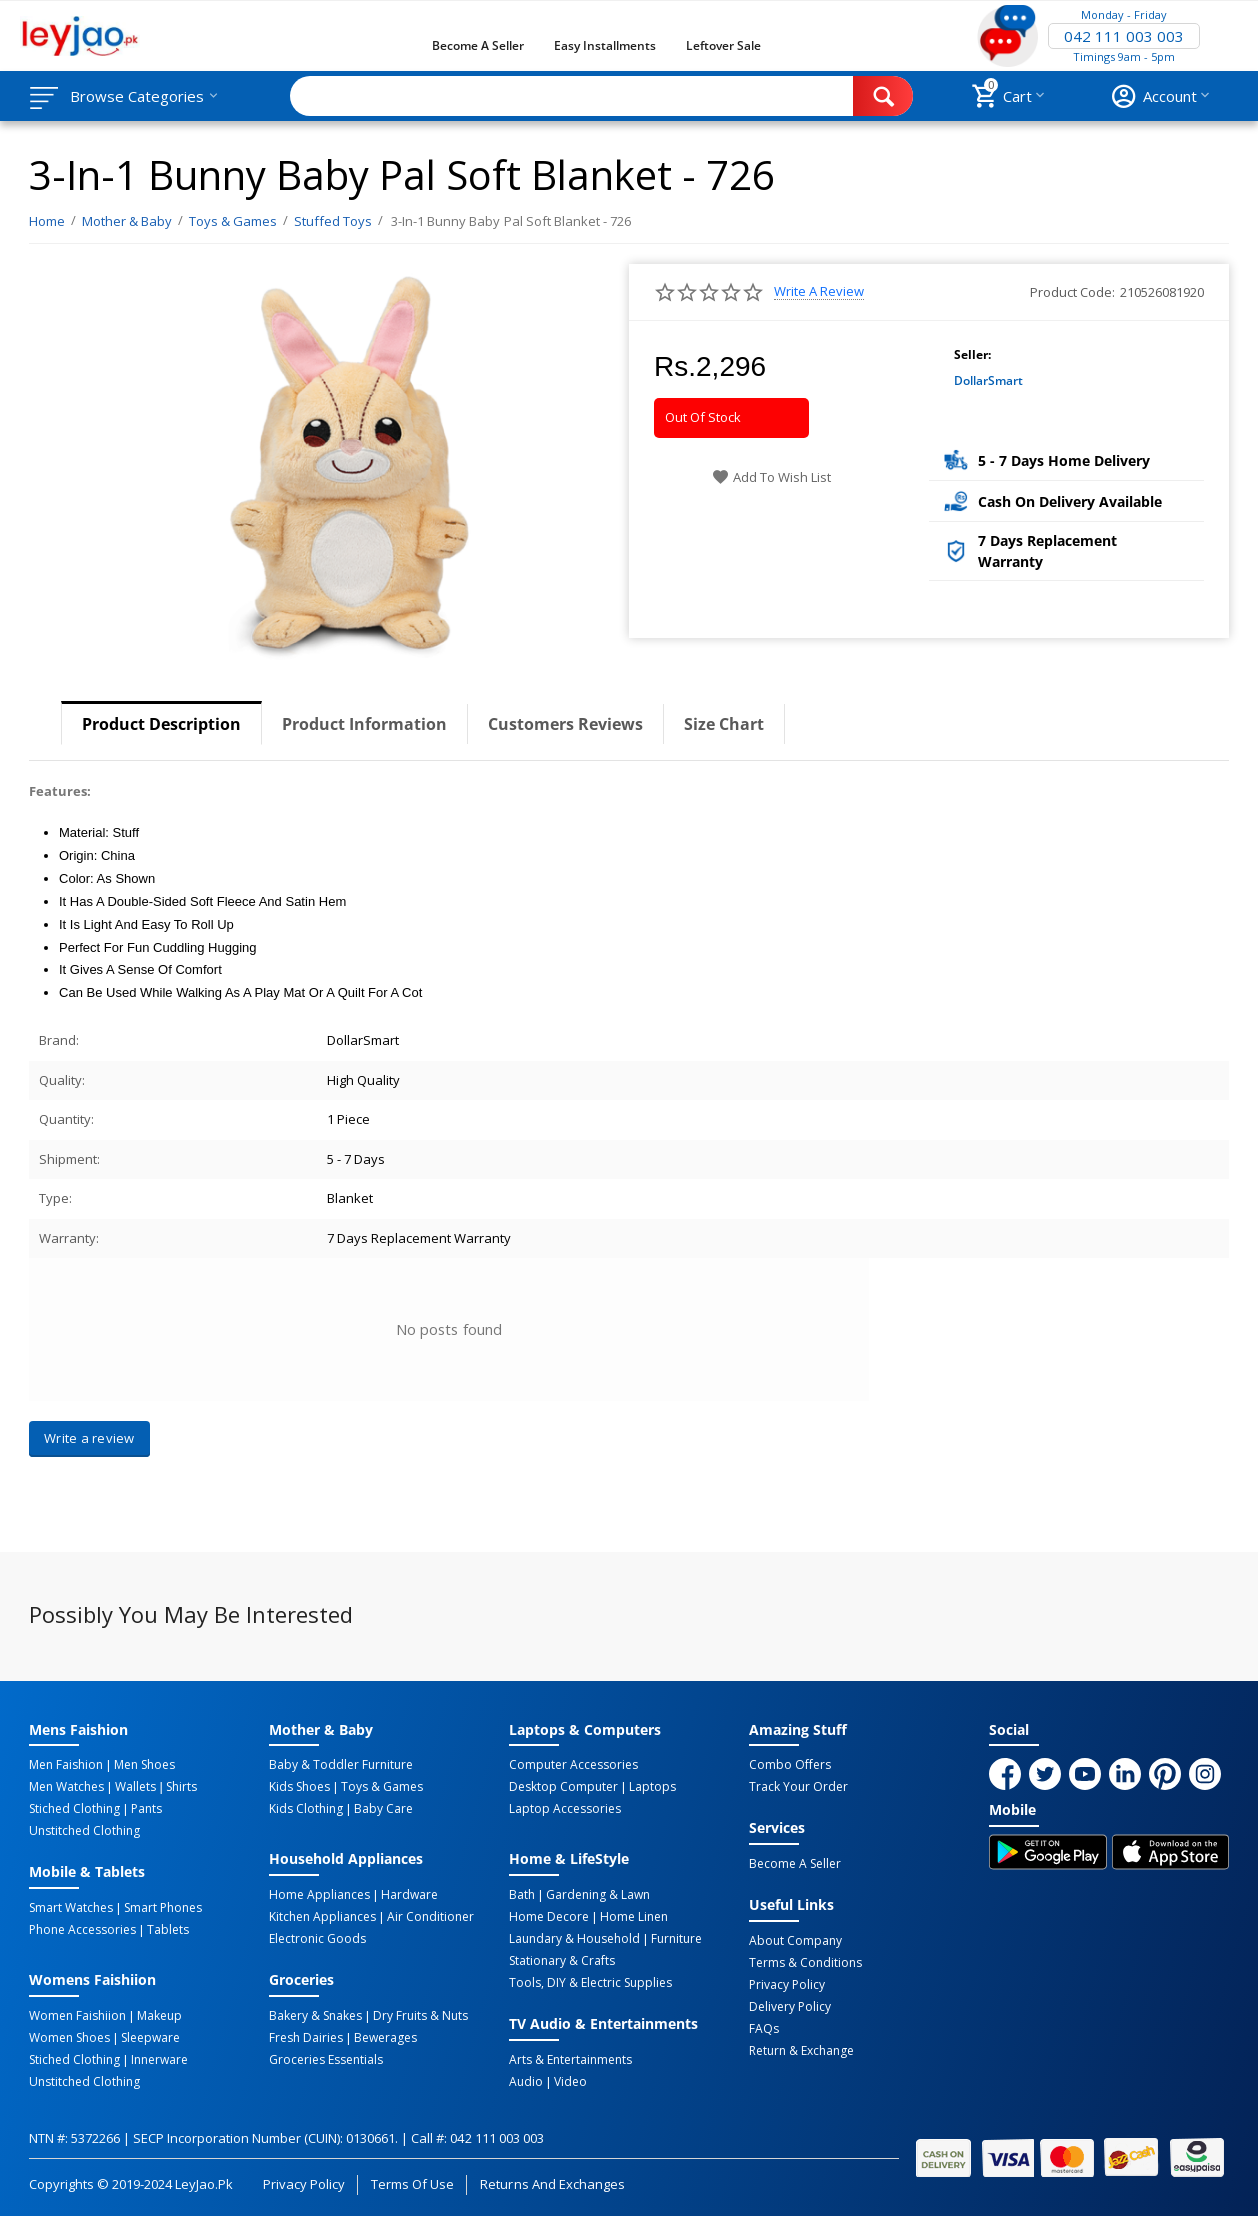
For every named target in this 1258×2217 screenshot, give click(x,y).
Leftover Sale (723, 45)
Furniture (676, 1939)
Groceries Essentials (326, 2060)
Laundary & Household (574, 1939)
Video (570, 2082)
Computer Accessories (573, 1765)
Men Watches (66, 1787)
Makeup (159, 2016)
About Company (795, 1941)
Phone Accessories (82, 1930)
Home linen (634, 1917)
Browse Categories (137, 96)
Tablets (168, 1930)
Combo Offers (790, 1765)
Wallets (135, 1787)
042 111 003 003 (1124, 36)
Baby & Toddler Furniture (341, 1765)
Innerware (159, 2060)
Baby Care (383, 1809)
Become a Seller (478, 45)
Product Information (364, 724)
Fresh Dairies (306, 2038)
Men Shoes (144, 1765)
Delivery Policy (790, 2007)
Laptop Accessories (565, 1809)
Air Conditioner (430, 1917)
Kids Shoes (299, 1787)
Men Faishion (66, 1765)
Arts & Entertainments (570, 2060)
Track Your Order (798, 1787)
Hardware (409, 1895)
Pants (146, 1809)
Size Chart (724, 724)
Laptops (652, 1787)
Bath (522, 1895)
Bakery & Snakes (315, 2016)
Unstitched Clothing (84, 1831)
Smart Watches (71, 1908)
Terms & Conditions (805, 1963)
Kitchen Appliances (322, 1917)
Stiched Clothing (74, 1809)
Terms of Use (412, 2184)
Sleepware (150, 2038)
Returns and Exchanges (552, 2184)
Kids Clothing (306, 1809)
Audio (526, 2082)
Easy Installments (605, 45)
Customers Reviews (565, 724)
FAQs (764, 2029)
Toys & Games (382, 1787)
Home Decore (549, 1917)
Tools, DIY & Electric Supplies (590, 1983)
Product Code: (1072, 292)
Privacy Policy (787, 1985)
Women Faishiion (77, 2016)
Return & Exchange (801, 2051)
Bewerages (385, 2038)
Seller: (972, 354)
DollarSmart (988, 380)
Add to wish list (771, 477)
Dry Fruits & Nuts (420, 2016)
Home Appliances (319, 1895)
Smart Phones (163, 1908)
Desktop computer (563, 1787)
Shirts (181, 1787)
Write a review (819, 291)
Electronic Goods (317, 1939)
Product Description (161, 724)
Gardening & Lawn (598, 1895)
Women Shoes (69, 2038)
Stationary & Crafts (562, 1961)
